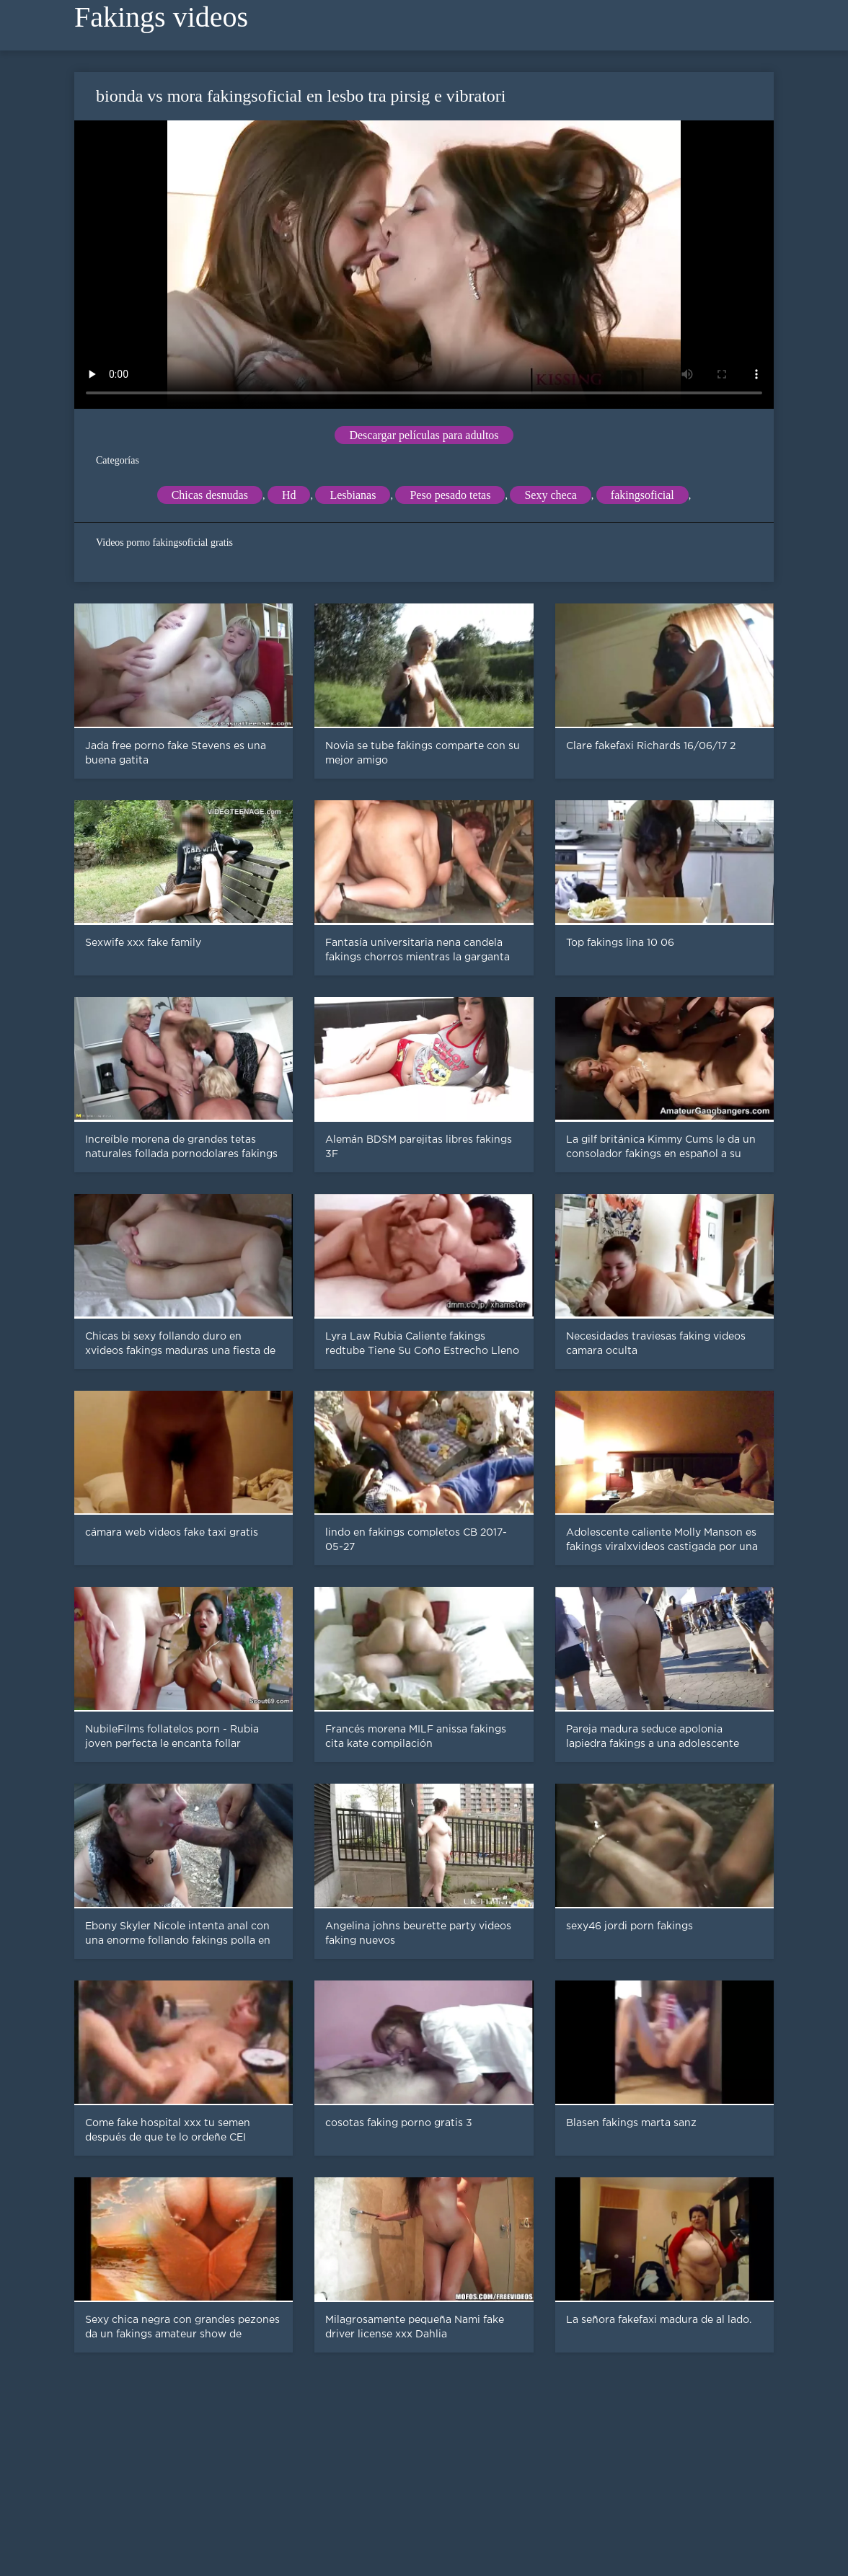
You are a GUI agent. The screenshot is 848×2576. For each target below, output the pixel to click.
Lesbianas (353, 495)
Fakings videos (161, 17)
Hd (289, 495)
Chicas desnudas (210, 495)
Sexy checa (550, 495)
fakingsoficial (642, 495)
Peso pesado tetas (450, 495)
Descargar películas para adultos (423, 435)
